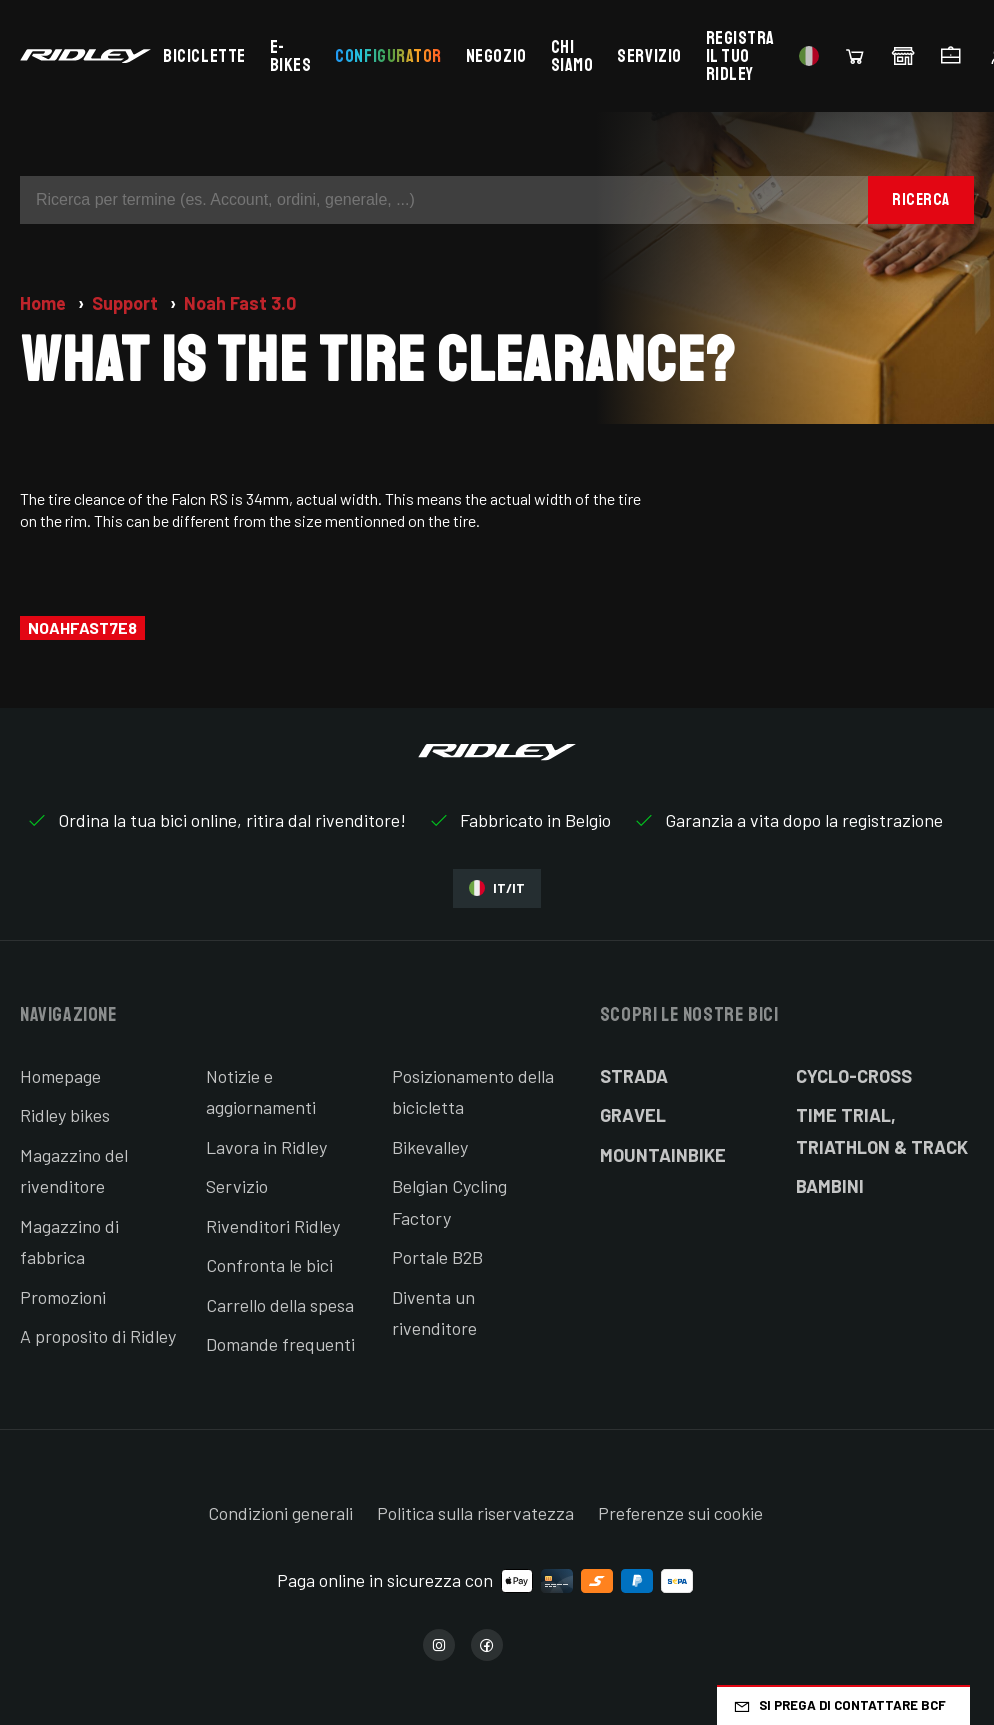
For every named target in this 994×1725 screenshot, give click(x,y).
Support (127, 303)
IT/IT (497, 888)
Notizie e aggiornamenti (261, 1092)
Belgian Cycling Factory (449, 1202)
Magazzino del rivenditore (74, 1171)
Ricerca (921, 199)
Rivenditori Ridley (273, 1226)
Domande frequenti (280, 1344)
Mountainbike (663, 1155)
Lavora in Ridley (266, 1147)
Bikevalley (430, 1147)
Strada (634, 1076)
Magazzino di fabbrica (69, 1242)
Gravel (633, 1115)
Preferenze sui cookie (680, 1513)
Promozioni (63, 1297)
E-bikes (291, 56)
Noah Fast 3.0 (240, 303)
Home (45, 303)
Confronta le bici (269, 1265)
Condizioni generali (280, 1513)
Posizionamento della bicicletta (473, 1092)
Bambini (830, 1186)
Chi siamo (572, 56)
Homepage (60, 1076)
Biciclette (204, 56)
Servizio (649, 56)
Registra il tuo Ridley (740, 56)
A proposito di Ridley (98, 1336)
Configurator (388, 56)
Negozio (496, 56)
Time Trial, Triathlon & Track (882, 1131)
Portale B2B (437, 1257)
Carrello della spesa (280, 1305)
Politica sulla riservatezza (475, 1513)
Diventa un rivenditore (434, 1313)
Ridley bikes (65, 1115)
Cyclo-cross (854, 1076)
